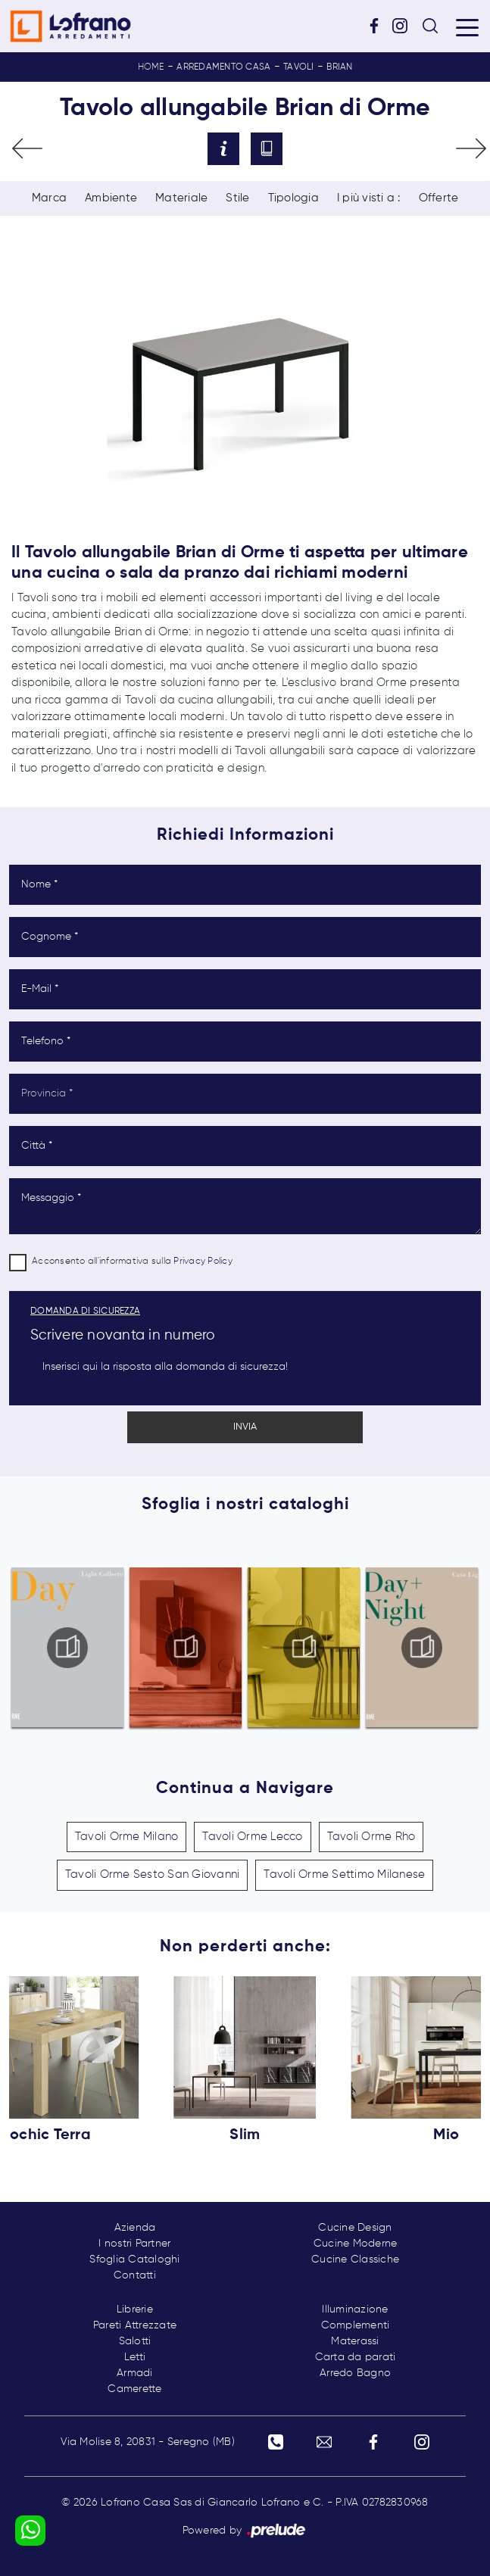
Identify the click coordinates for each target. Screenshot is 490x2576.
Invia (245, 1427)
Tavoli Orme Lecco (252, 1836)
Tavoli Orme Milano (127, 1836)
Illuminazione (355, 2309)
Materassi (355, 2341)
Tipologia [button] (293, 198)
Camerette (134, 2389)
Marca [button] (49, 198)
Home (151, 67)
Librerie (135, 2309)
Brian (339, 67)
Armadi (135, 2373)
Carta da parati (355, 2357)
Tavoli (298, 67)
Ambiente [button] (111, 198)
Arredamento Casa (223, 67)
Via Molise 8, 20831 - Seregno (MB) (148, 2442)
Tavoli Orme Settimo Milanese (344, 1874)
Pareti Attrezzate (134, 2325)
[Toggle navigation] (467, 26)
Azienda (135, 2227)
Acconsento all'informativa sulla (132, 1261)
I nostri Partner (134, 2243)
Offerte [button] (439, 198)
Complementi (355, 2325)
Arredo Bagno (355, 2373)
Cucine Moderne (356, 2243)
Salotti (135, 2341)
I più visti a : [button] (369, 198)
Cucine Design (355, 2227)
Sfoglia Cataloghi (134, 2259)
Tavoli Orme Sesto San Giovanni (152, 1874)
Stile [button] (237, 198)
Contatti (135, 2275)
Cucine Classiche (355, 2259)
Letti (134, 2357)
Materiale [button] (181, 198)
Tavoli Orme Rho (371, 1836)
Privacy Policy (203, 1261)
